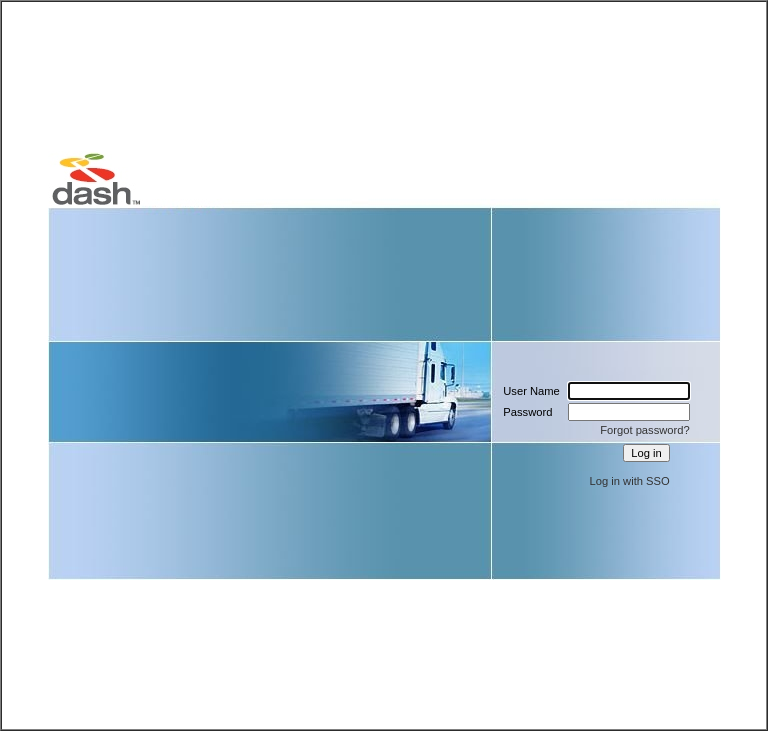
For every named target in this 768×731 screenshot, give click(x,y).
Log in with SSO (630, 481)
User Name (531, 391)
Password (527, 412)
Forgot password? (645, 430)
